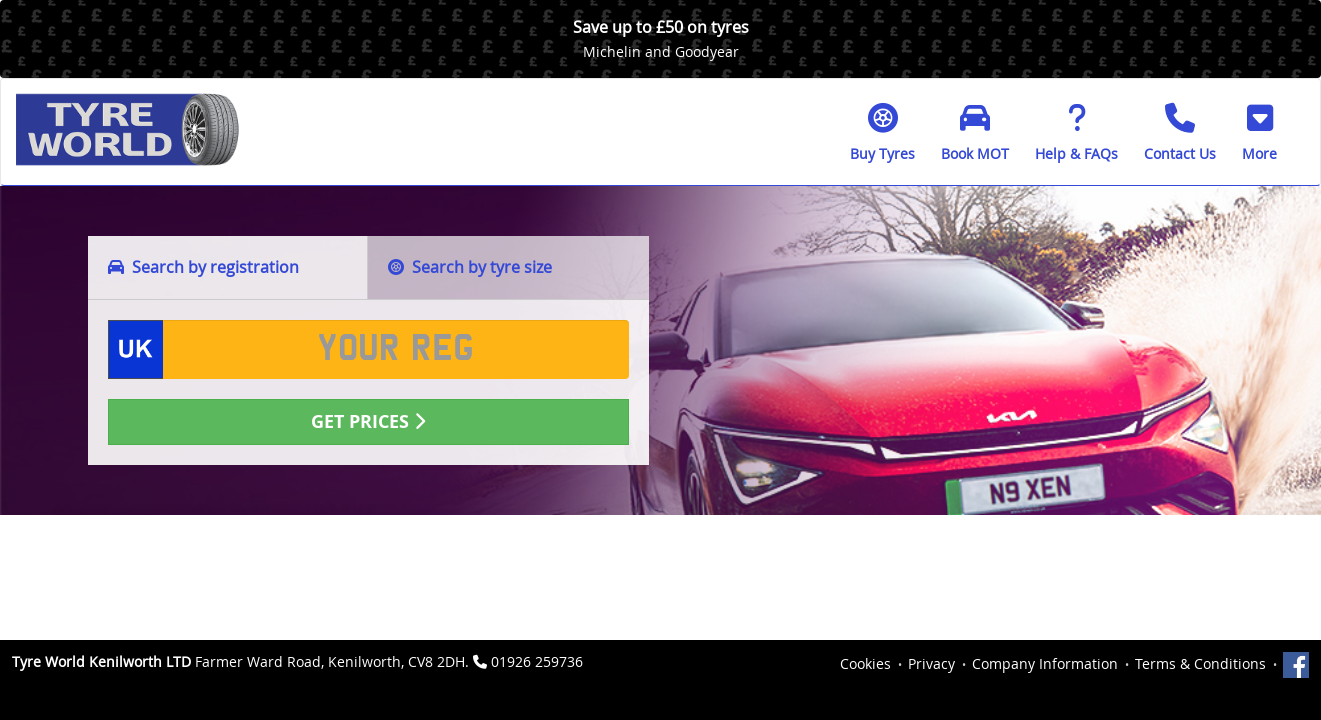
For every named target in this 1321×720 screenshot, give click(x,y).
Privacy (931, 663)
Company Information (1045, 663)
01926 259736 (537, 661)
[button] (1259, 132)
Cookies (865, 663)
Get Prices (368, 421)
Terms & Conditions (1200, 663)
